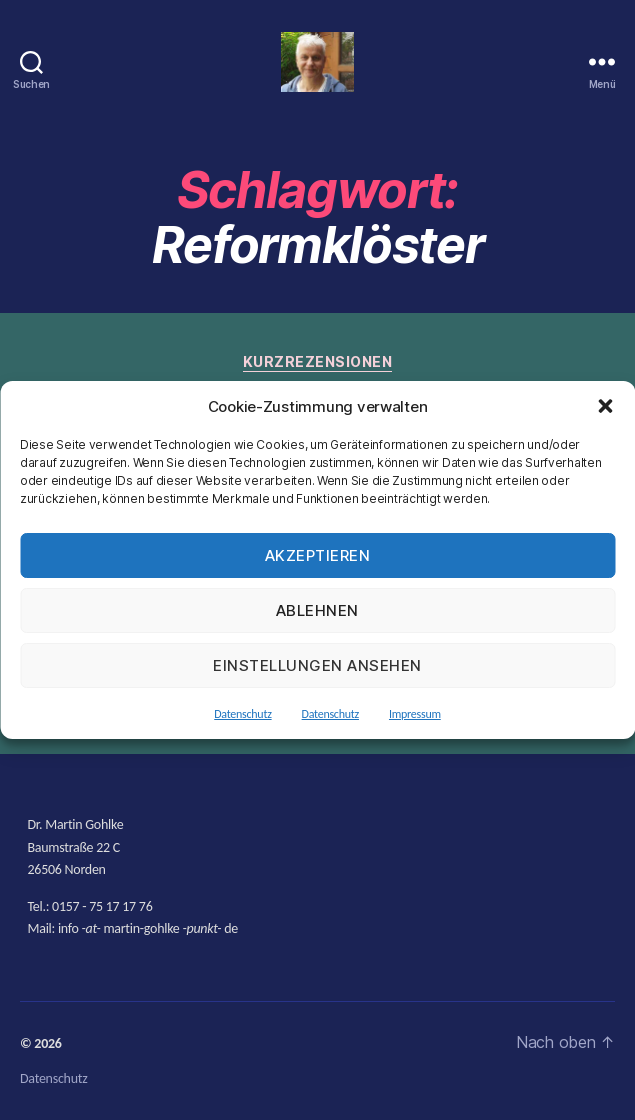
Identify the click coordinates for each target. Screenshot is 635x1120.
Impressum (415, 714)
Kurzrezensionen (318, 361)
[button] (605, 406)
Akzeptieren (318, 555)
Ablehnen (317, 610)
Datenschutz (242, 714)
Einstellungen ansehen (317, 665)
